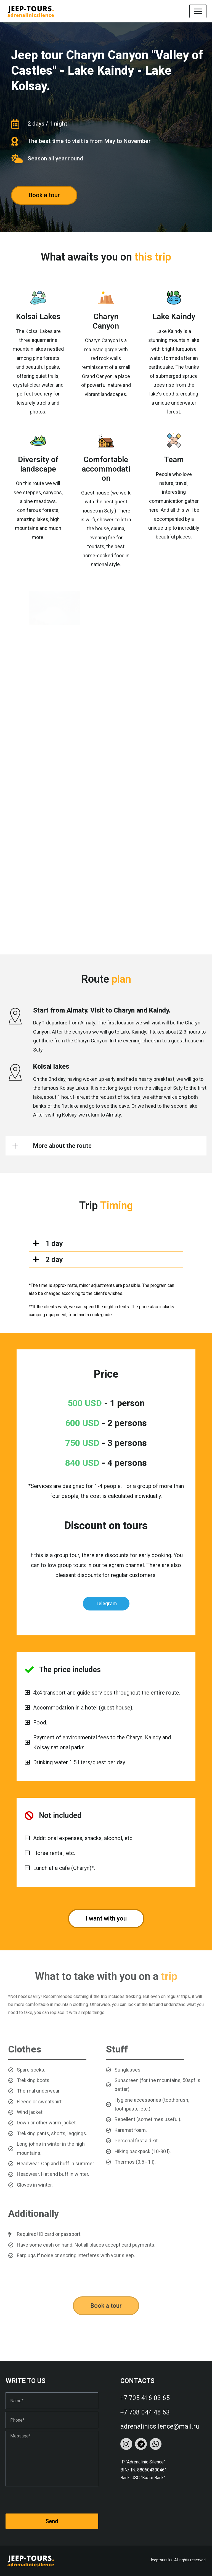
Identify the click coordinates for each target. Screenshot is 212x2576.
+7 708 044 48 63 (145, 2412)
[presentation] (47, 2500)
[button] (106, 1146)
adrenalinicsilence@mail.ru (160, 2426)
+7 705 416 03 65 (145, 2398)
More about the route (62, 1146)
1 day (54, 1243)
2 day (54, 1259)
